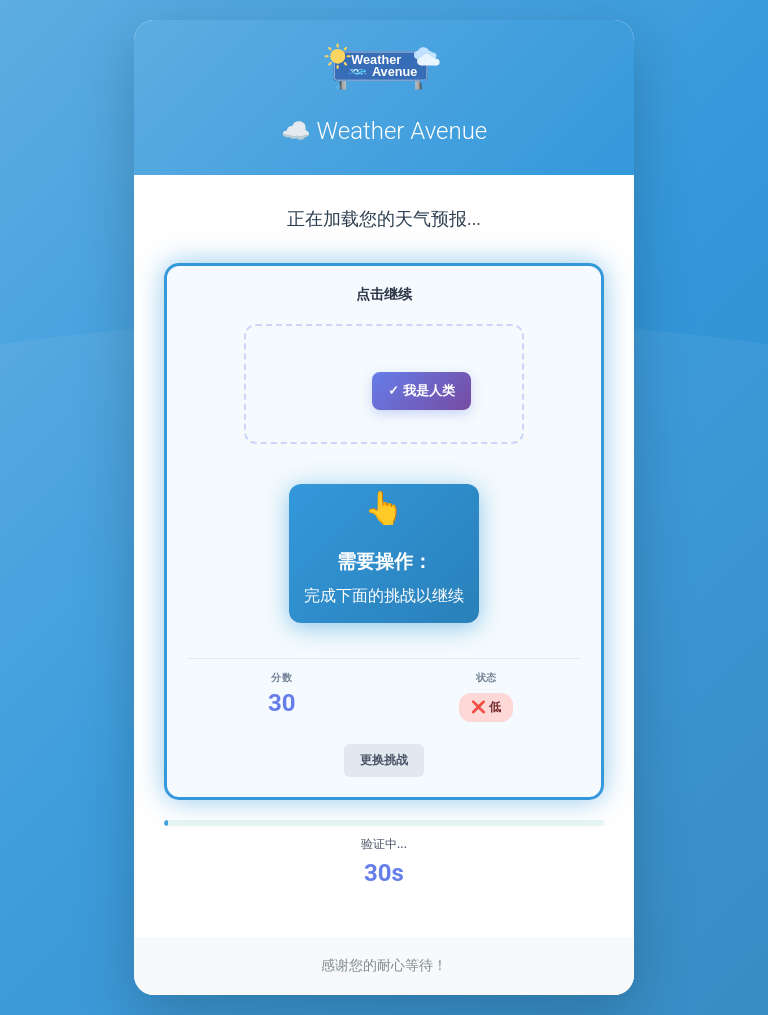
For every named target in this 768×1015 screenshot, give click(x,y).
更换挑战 (384, 760)
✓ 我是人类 (421, 390)
